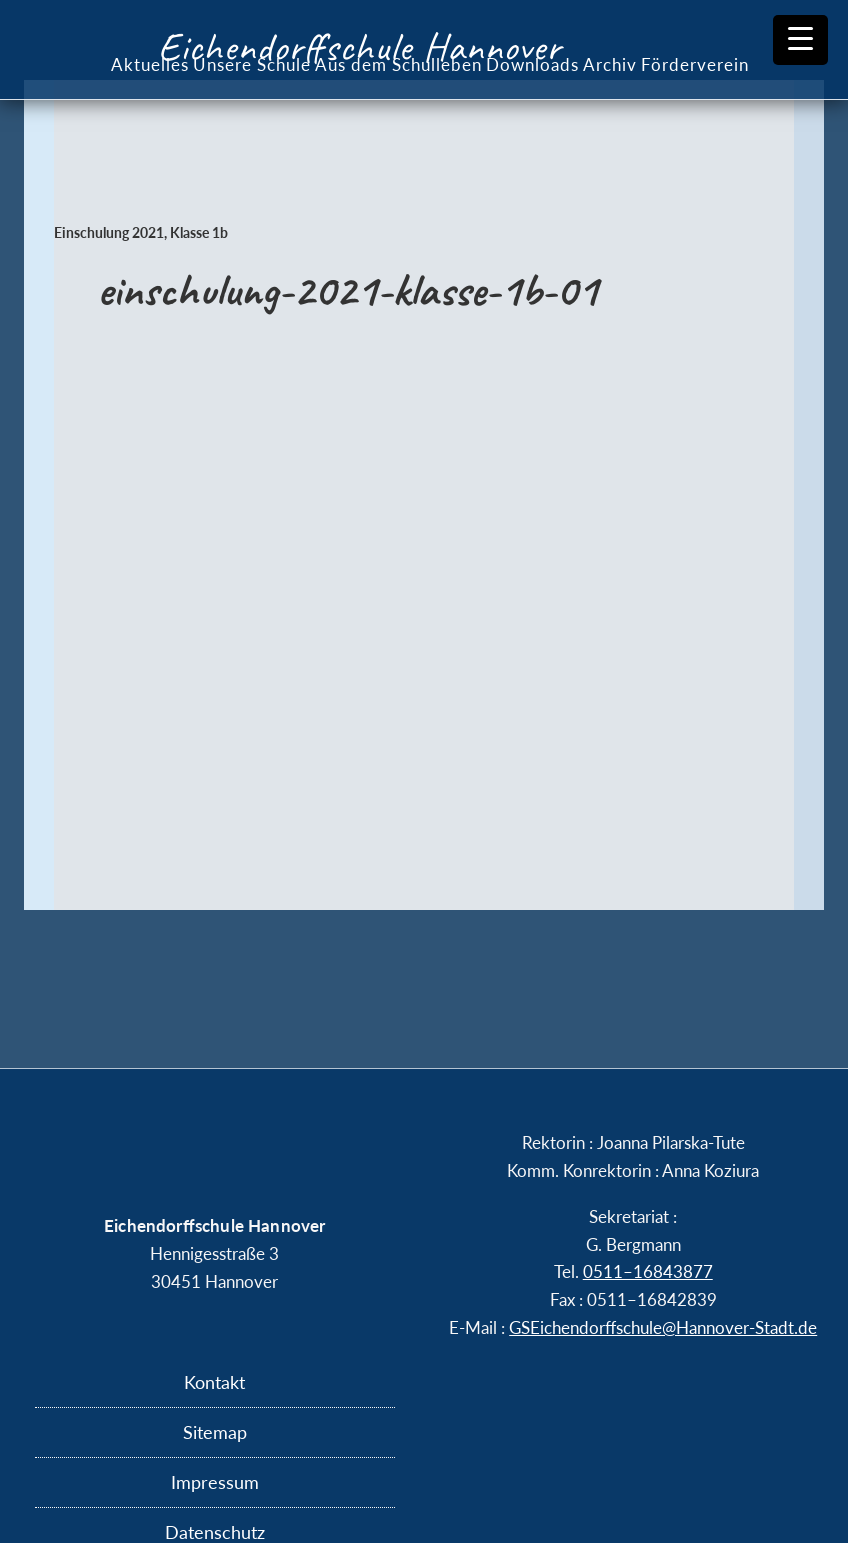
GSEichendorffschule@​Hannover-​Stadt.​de (663, 1327)
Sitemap (215, 1432)
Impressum (215, 1482)
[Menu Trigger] (800, 40)
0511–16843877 (648, 1271)
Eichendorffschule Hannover (359, 47)
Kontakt (214, 1382)
